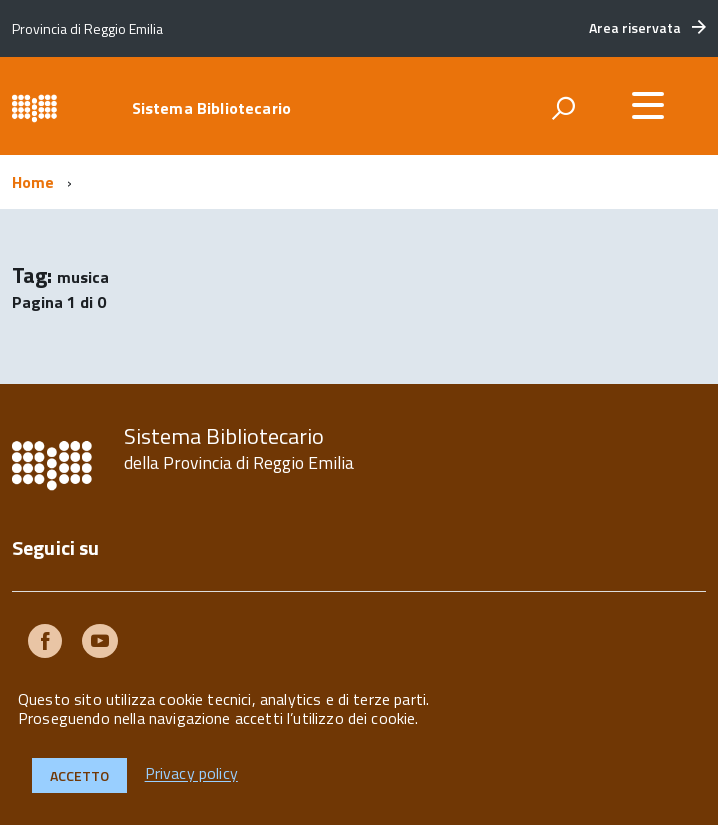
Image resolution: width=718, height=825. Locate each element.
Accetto (79, 775)
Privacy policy (191, 774)
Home (33, 182)
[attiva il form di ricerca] (563, 108)
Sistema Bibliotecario (211, 108)
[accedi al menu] (648, 105)
